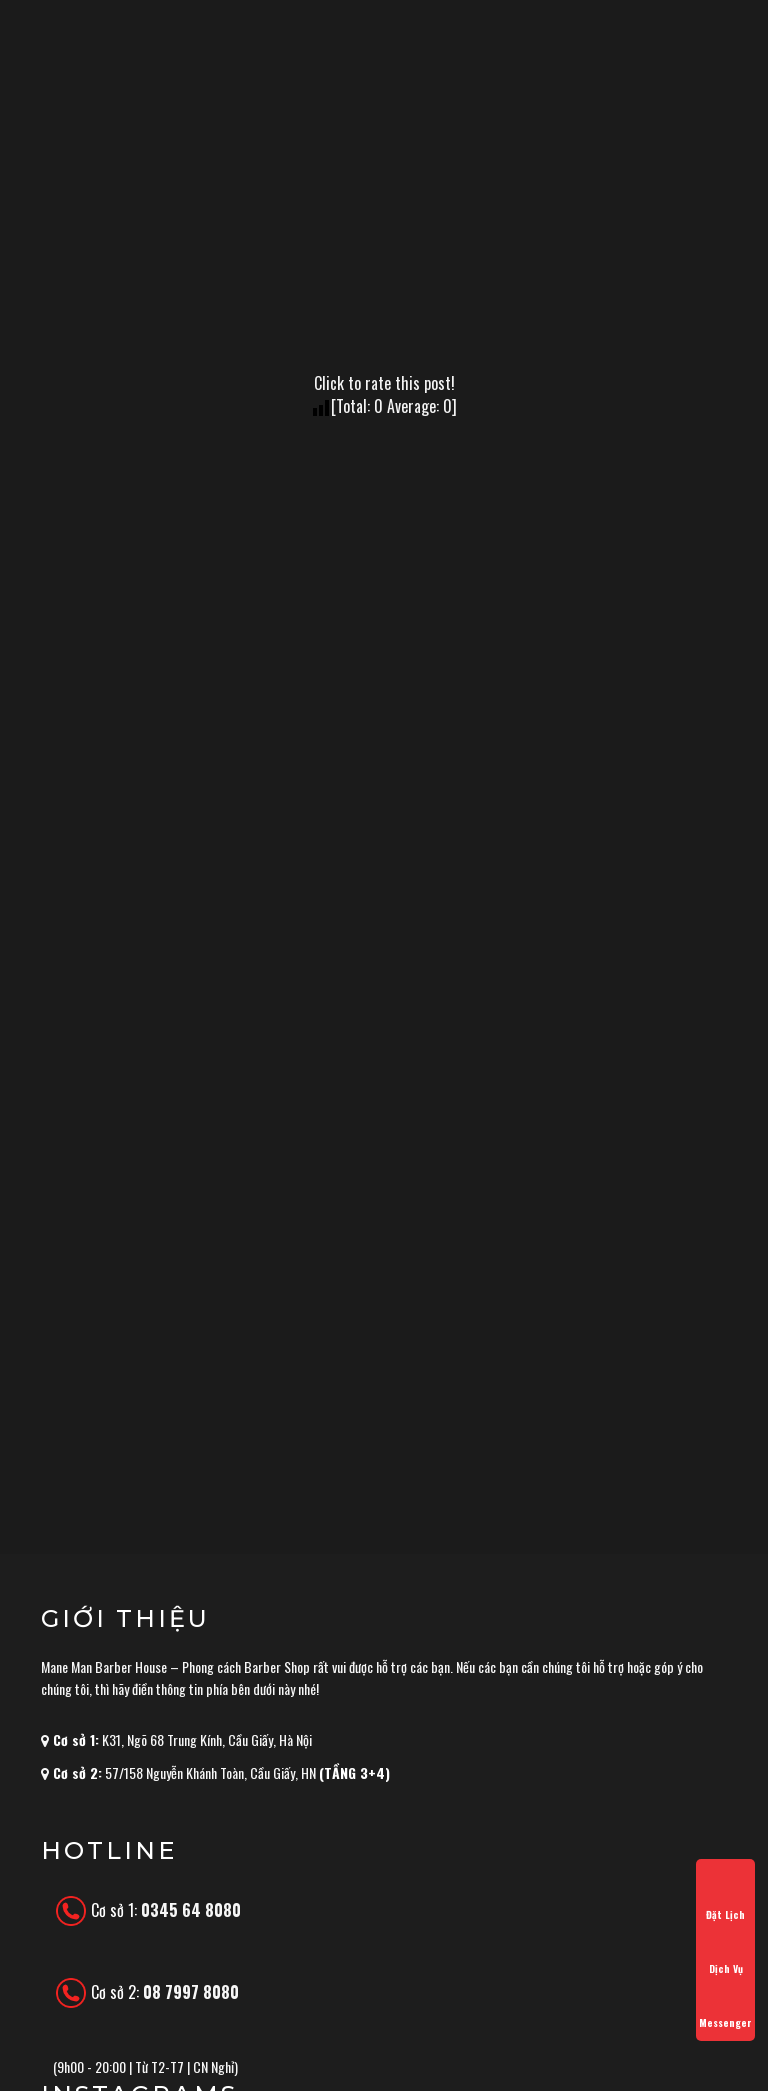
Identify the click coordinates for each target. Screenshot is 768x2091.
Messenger (725, 2005)
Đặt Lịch (725, 1897)
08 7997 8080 (191, 1992)
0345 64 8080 (191, 1910)
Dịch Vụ (725, 1951)
